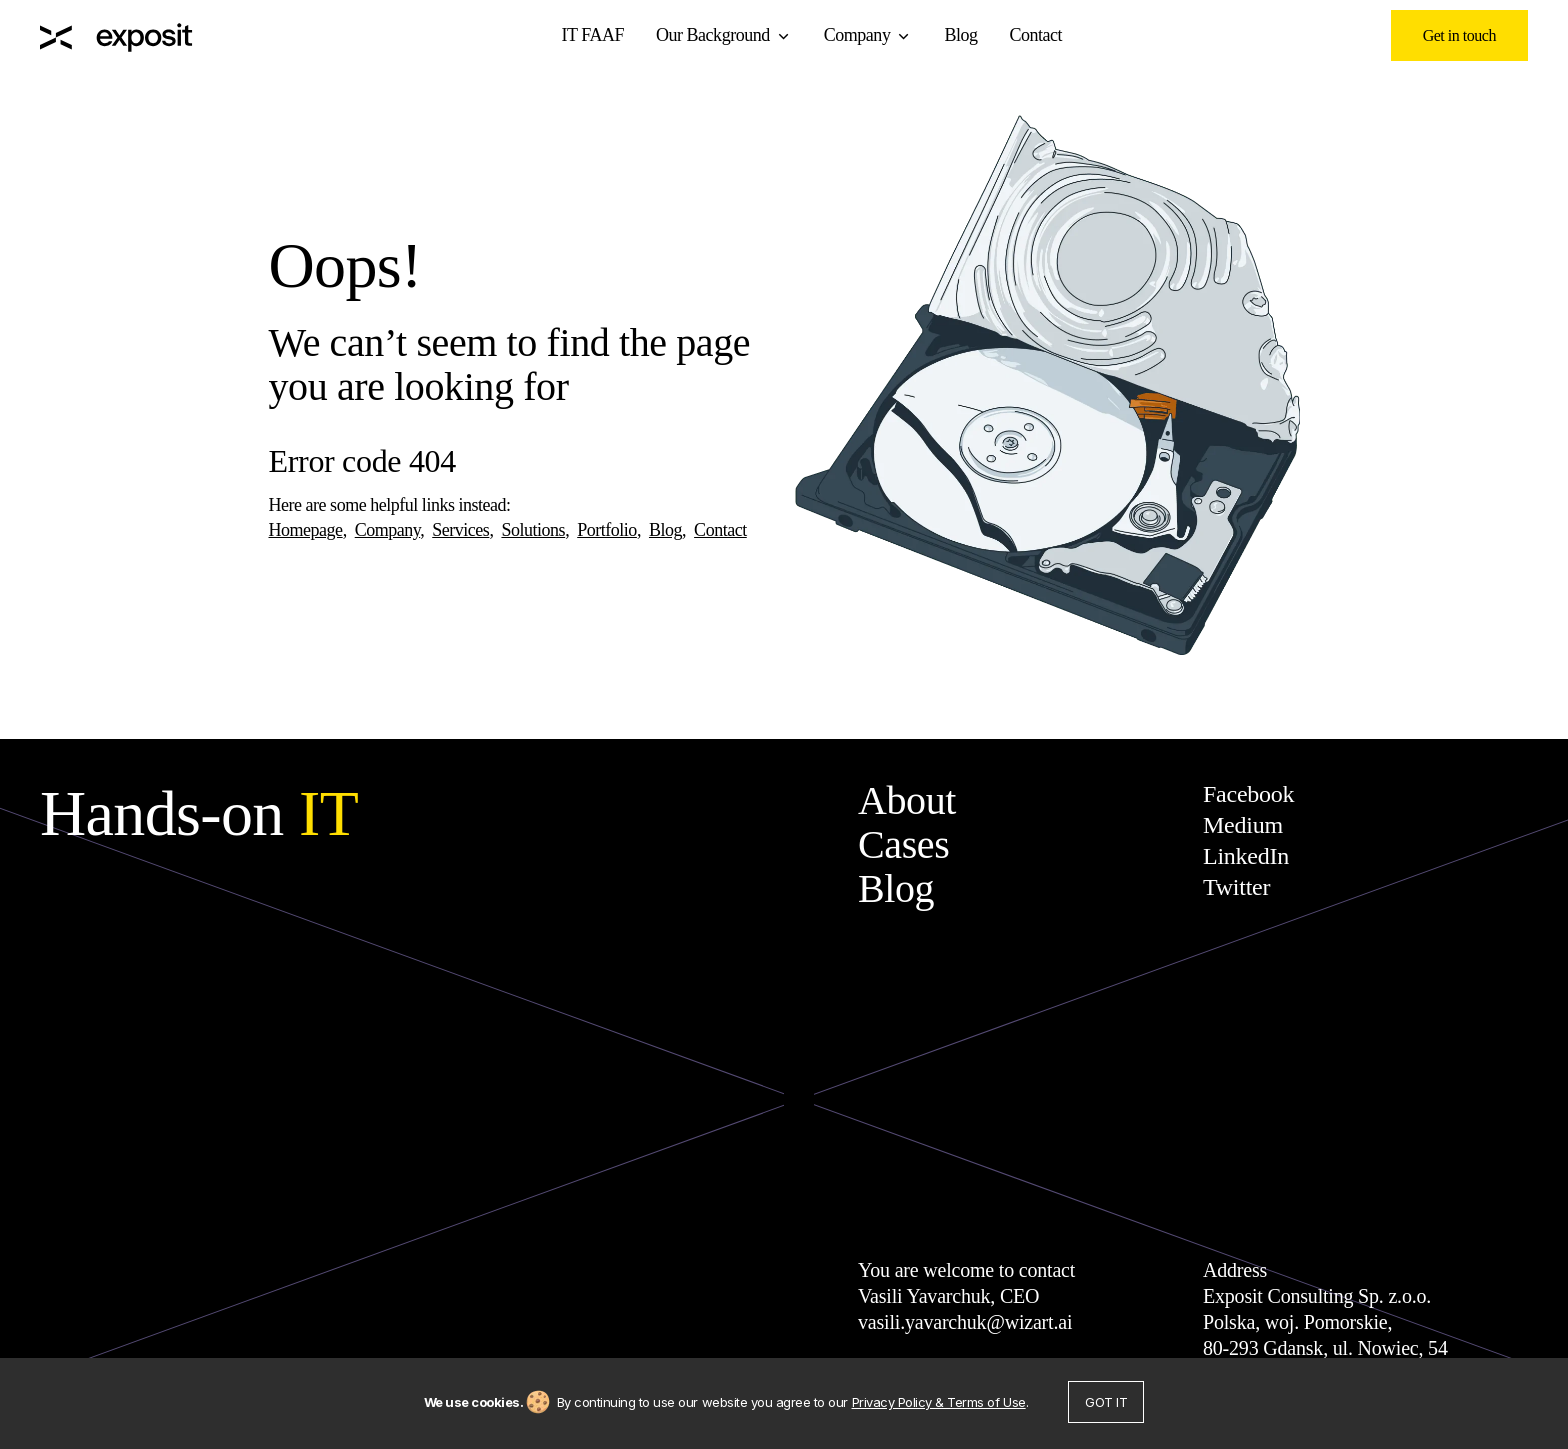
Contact (1036, 35)
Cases (903, 844)
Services (460, 530)
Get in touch (1459, 35)
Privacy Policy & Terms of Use (939, 1402)
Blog (960, 35)
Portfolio (607, 530)
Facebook (1248, 794)
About (907, 800)
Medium (1243, 825)
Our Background (713, 35)
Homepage (306, 530)
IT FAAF (593, 35)
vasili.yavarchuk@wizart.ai (965, 1322)
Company (857, 35)
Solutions (533, 530)
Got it (1106, 1402)
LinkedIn (1246, 856)
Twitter (1236, 887)
